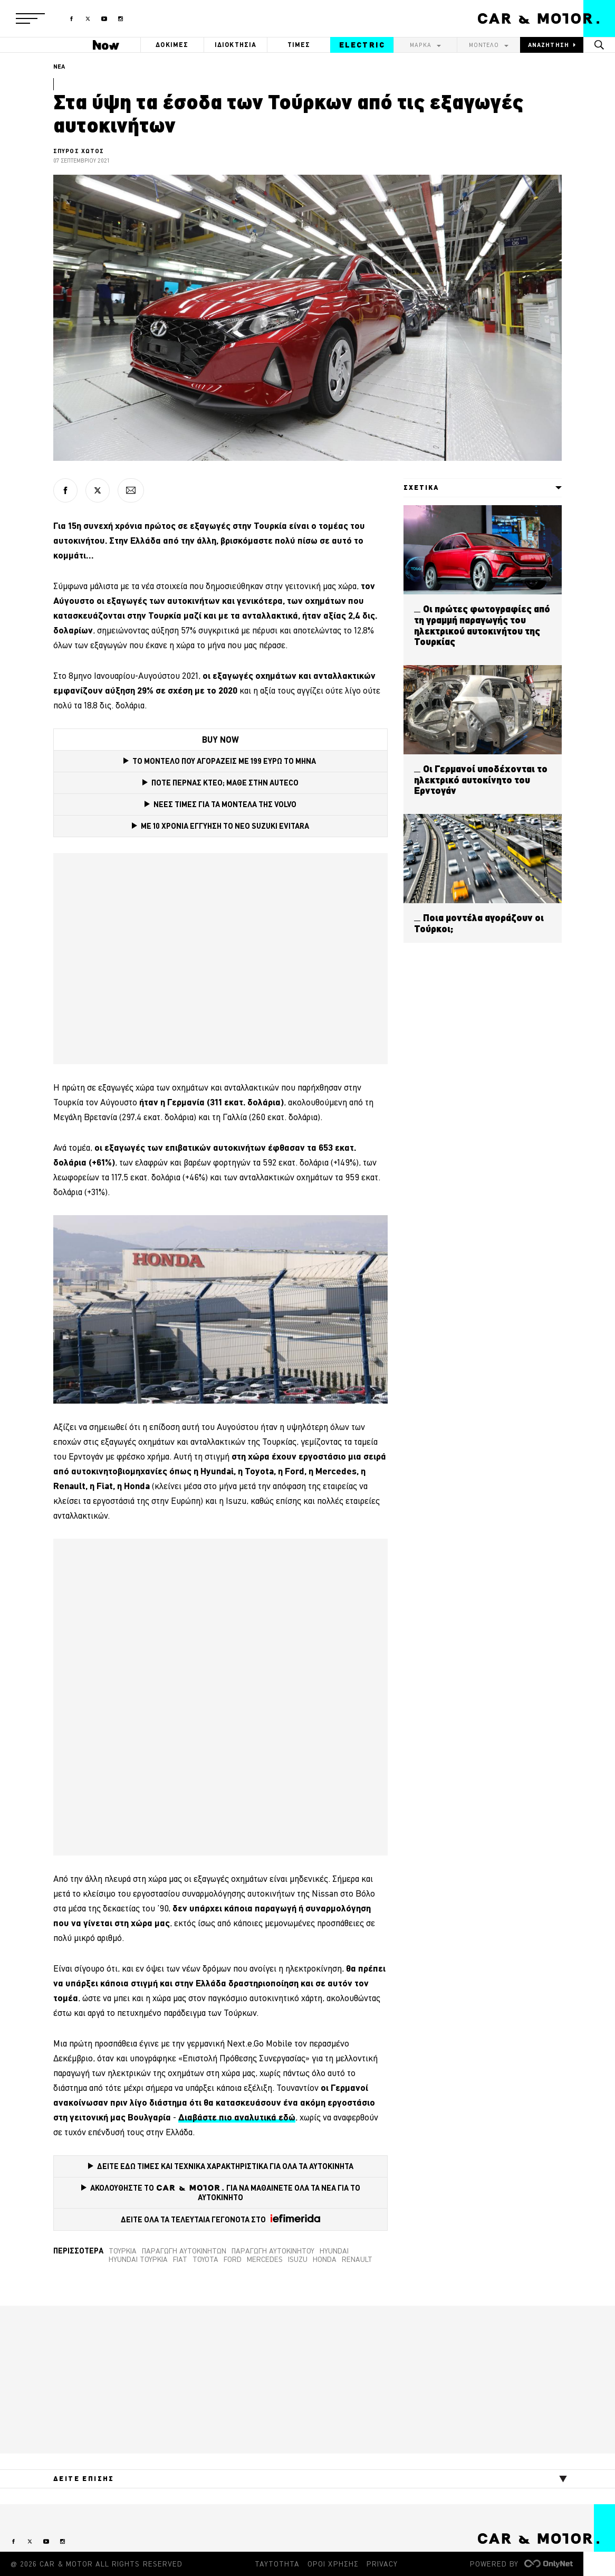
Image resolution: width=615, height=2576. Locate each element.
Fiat (180, 2259)
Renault (357, 2259)
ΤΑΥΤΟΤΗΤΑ (277, 2564)
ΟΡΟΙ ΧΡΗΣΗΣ (333, 2564)
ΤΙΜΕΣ (299, 44)
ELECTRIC (362, 45)
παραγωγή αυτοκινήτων (184, 2251)
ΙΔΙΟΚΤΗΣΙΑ (236, 44)
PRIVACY (382, 2564)
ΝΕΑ (59, 66)
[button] (30, 18)
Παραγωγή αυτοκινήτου (273, 2251)
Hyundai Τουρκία (138, 2259)
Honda (325, 2259)
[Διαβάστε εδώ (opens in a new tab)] (236, 2117)
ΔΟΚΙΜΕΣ (172, 44)
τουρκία (123, 2251)
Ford (233, 2259)
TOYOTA (205, 2259)
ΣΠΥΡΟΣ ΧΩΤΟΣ (78, 151)
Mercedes (265, 2259)
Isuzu (298, 2259)
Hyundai (334, 2251)
